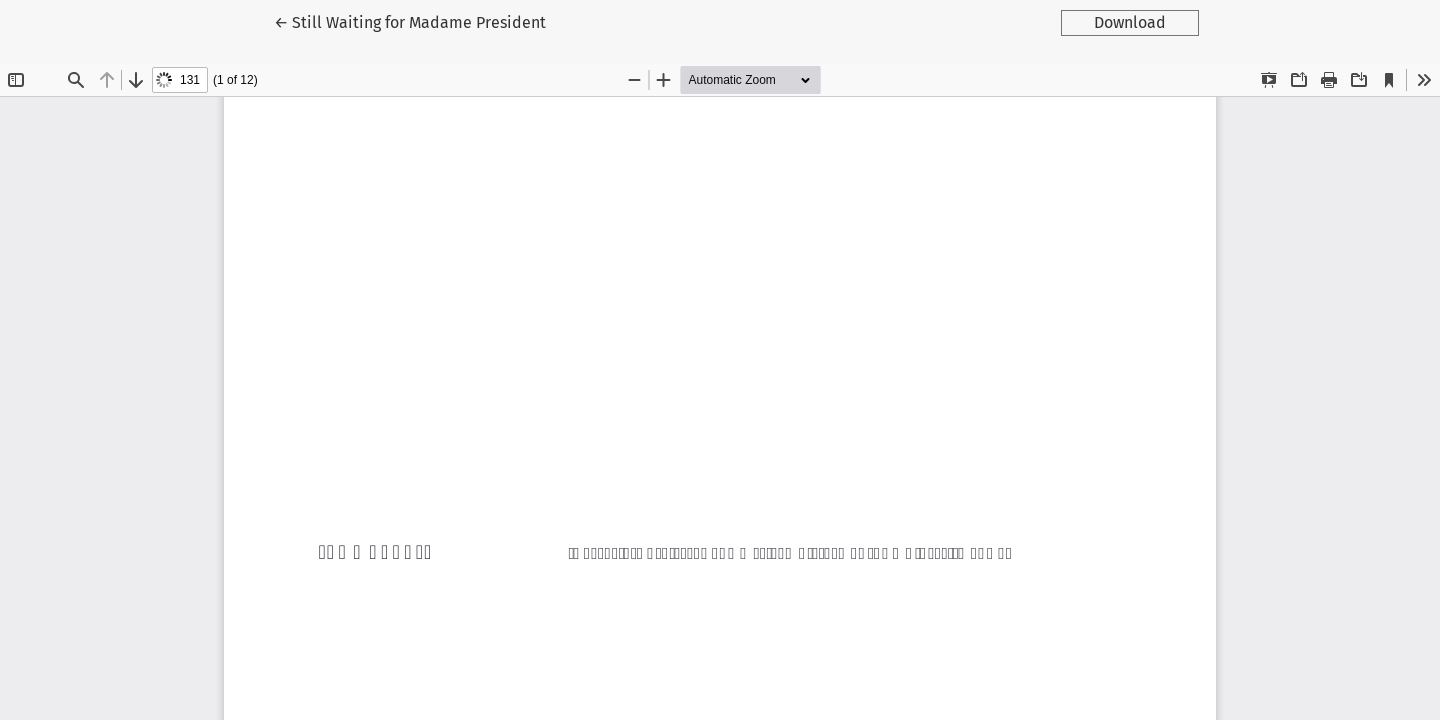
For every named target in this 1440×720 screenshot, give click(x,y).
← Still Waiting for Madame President (410, 21)
